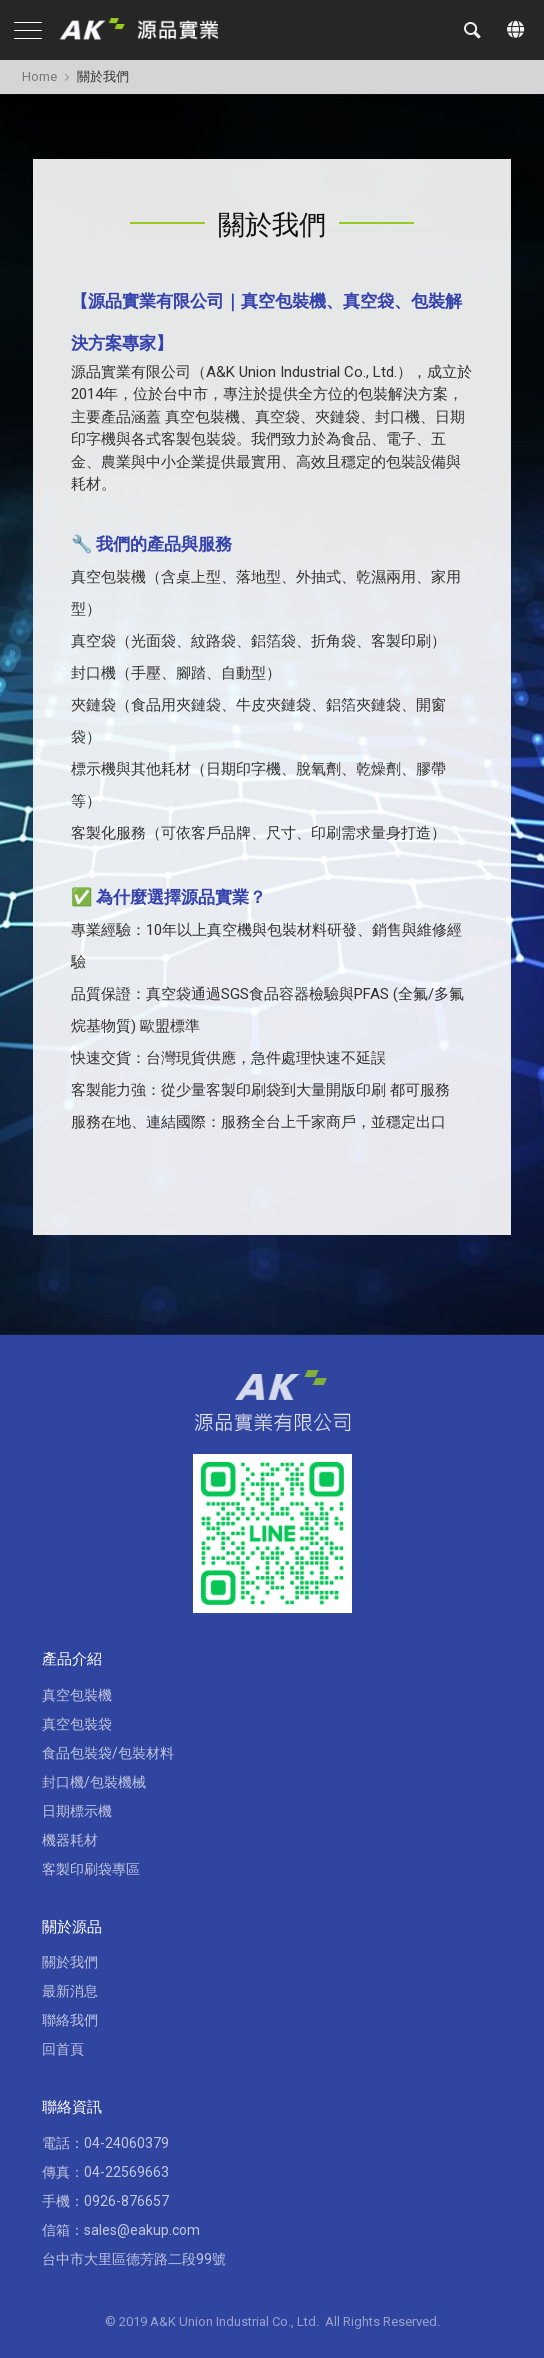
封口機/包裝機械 (94, 1782)
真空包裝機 (77, 1695)
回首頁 (63, 2049)
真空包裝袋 (77, 1724)
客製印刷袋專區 (91, 1869)
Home (39, 76)
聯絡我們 (70, 2020)
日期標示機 (77, 1811)
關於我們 (70, 1962)
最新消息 (70, 1991)
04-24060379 (126, 2143)
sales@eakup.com (142, 2230)
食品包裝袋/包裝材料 (108, 1753)
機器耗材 (70, 1840)
